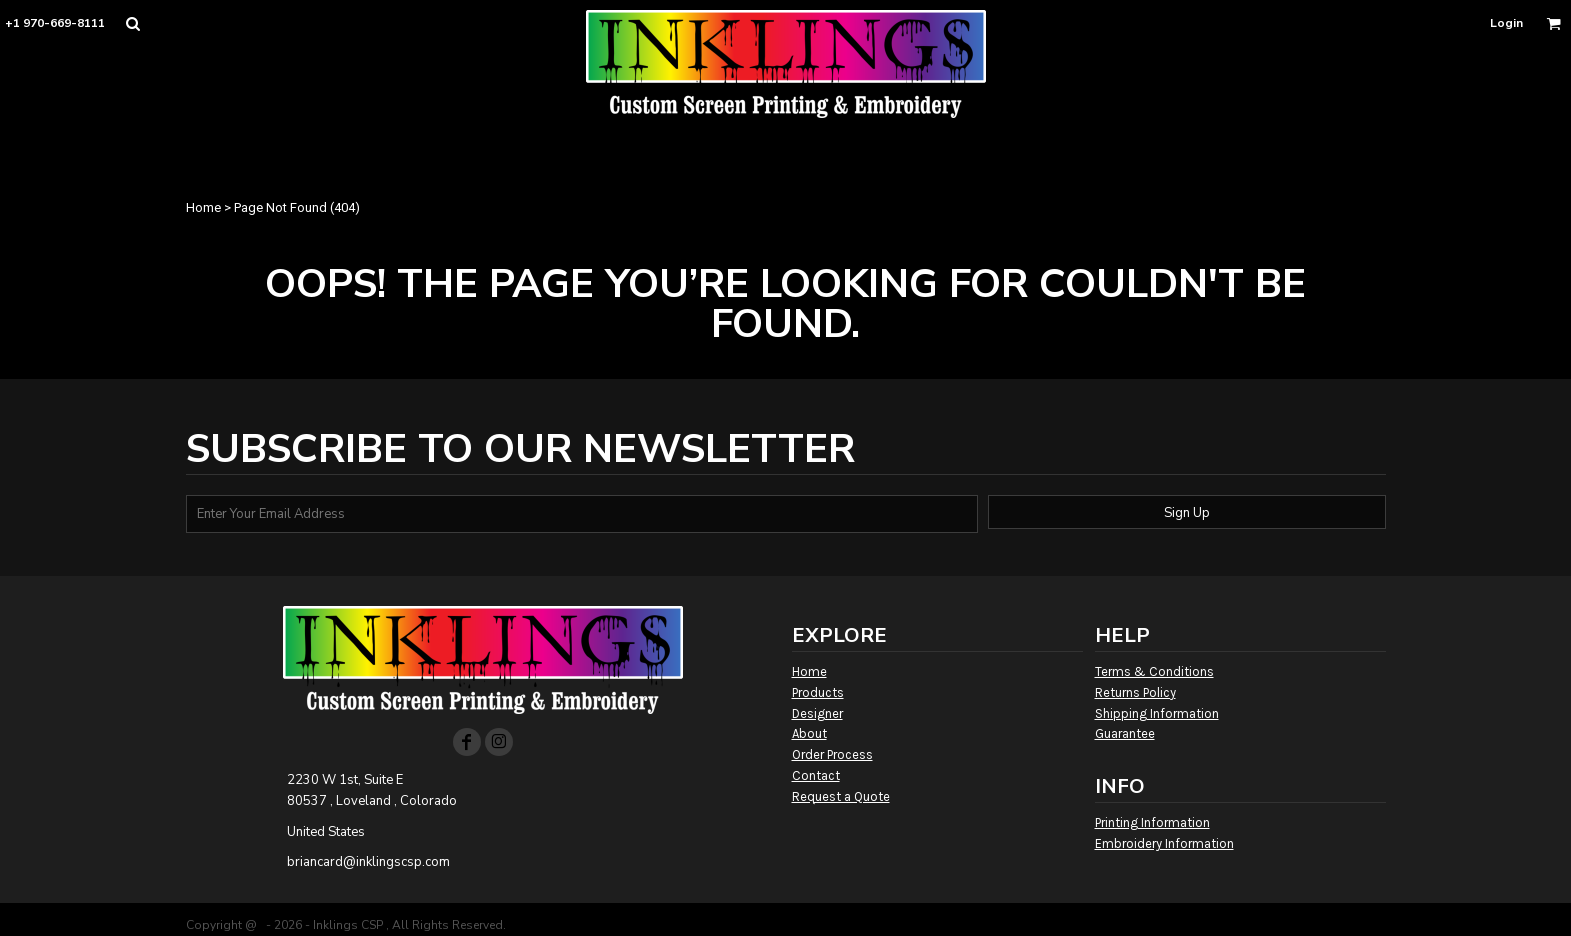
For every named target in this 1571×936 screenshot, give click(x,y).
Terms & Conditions (1154, 671)
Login (1506, 23)
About (809, 733)
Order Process (832, 754)
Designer (817, 713)
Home (203, 207)
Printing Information (1152, 822)
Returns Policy (1135, 692)
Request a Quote (841, 796)
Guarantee (1125, 733)
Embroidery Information (1164, 843)
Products (818, 692)
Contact (816, 775)
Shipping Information (1157, 713)
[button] (132, 23)
